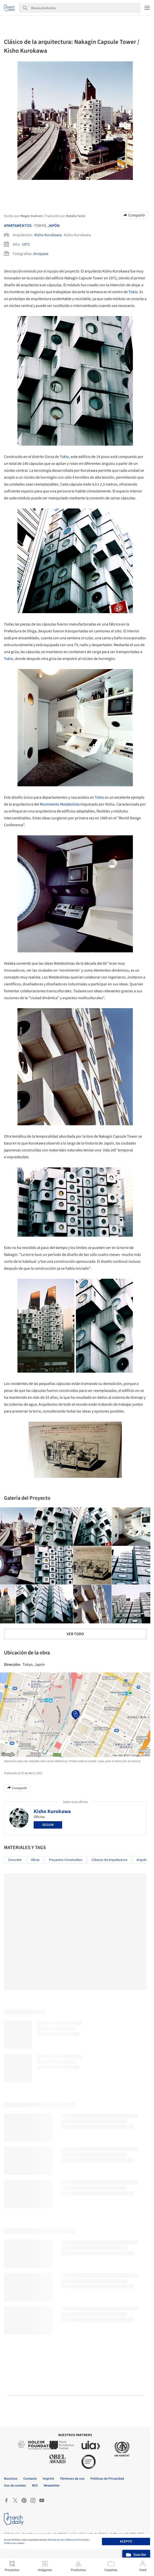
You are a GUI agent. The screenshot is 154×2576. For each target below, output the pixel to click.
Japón (54, 225)
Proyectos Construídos (65, 1859)
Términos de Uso (56, 2540)
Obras (35, 1859)
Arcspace (40, 253)
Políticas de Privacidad (76, 2540)
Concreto (15, 1859)
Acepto (126, 2541)
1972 (26, 244)
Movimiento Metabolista (60, 804)
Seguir (48, 1824)
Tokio (133, 292)
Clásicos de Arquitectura (109, 1859)
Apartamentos (18, 225)
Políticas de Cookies (14, 2543)
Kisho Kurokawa (47, 235)
